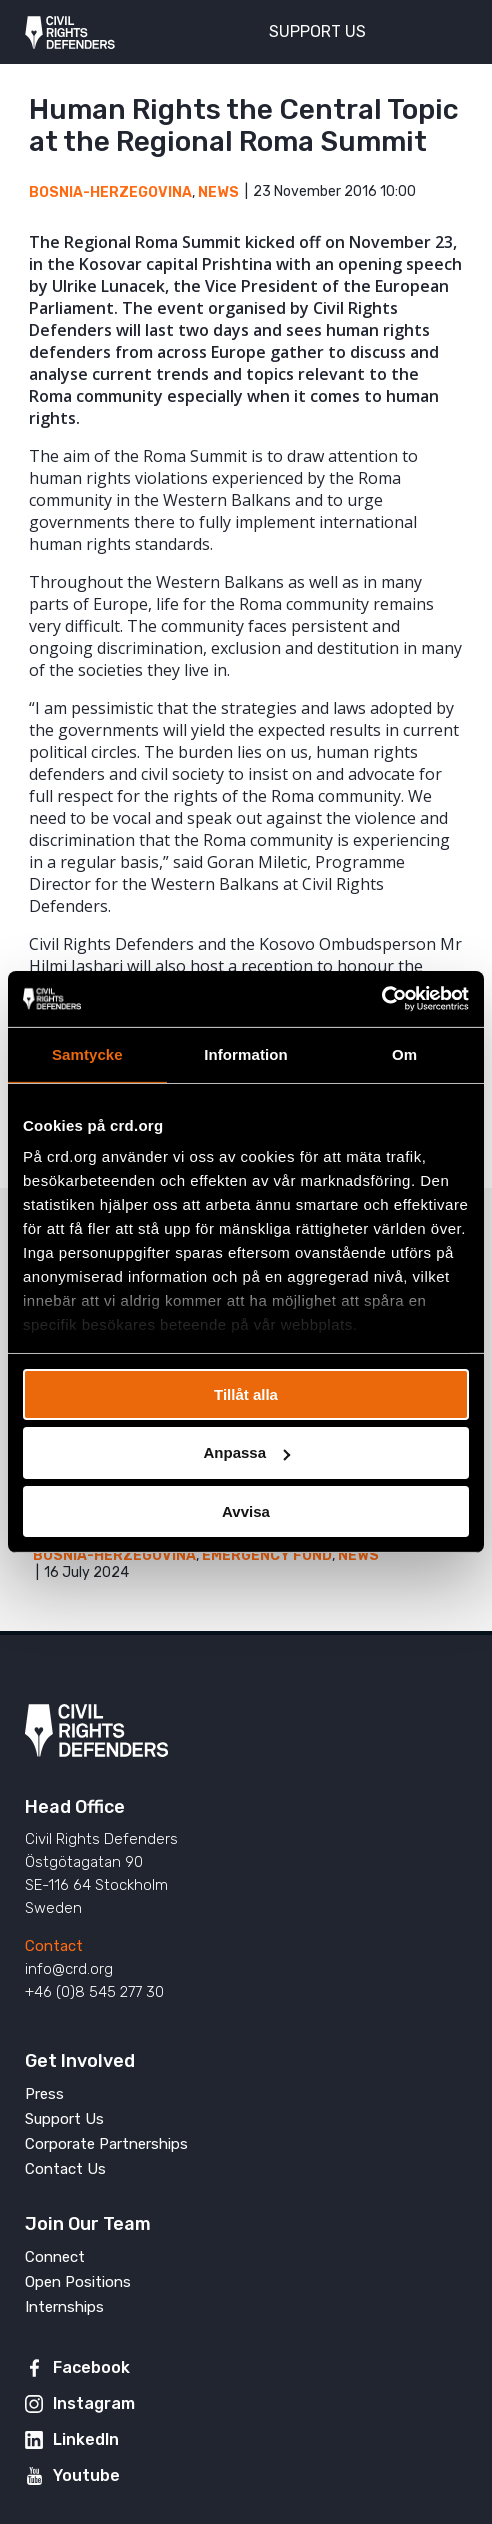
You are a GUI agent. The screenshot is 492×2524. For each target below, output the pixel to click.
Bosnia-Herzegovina (110, 192)
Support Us (64, 2119)
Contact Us (65, 2169)
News (218, 192)
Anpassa (246, 1452)
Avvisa (246, 1511)
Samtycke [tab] (87, 1053)
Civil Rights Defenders (70, 32)
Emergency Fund (267, 1555)
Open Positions (78, 2282)
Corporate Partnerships (106, 2144)
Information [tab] (246, 1053)
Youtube (86, 2475)
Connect (55, 2257)
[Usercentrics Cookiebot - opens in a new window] (381, 999)
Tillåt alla (246, 1393)
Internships (64, 2307)
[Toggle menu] (441, 30)
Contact (54, 1946)
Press (44, 2094)
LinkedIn (86, 2439)
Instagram (94, 2403)
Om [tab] (404, 1053)
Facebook (91, 2367)
